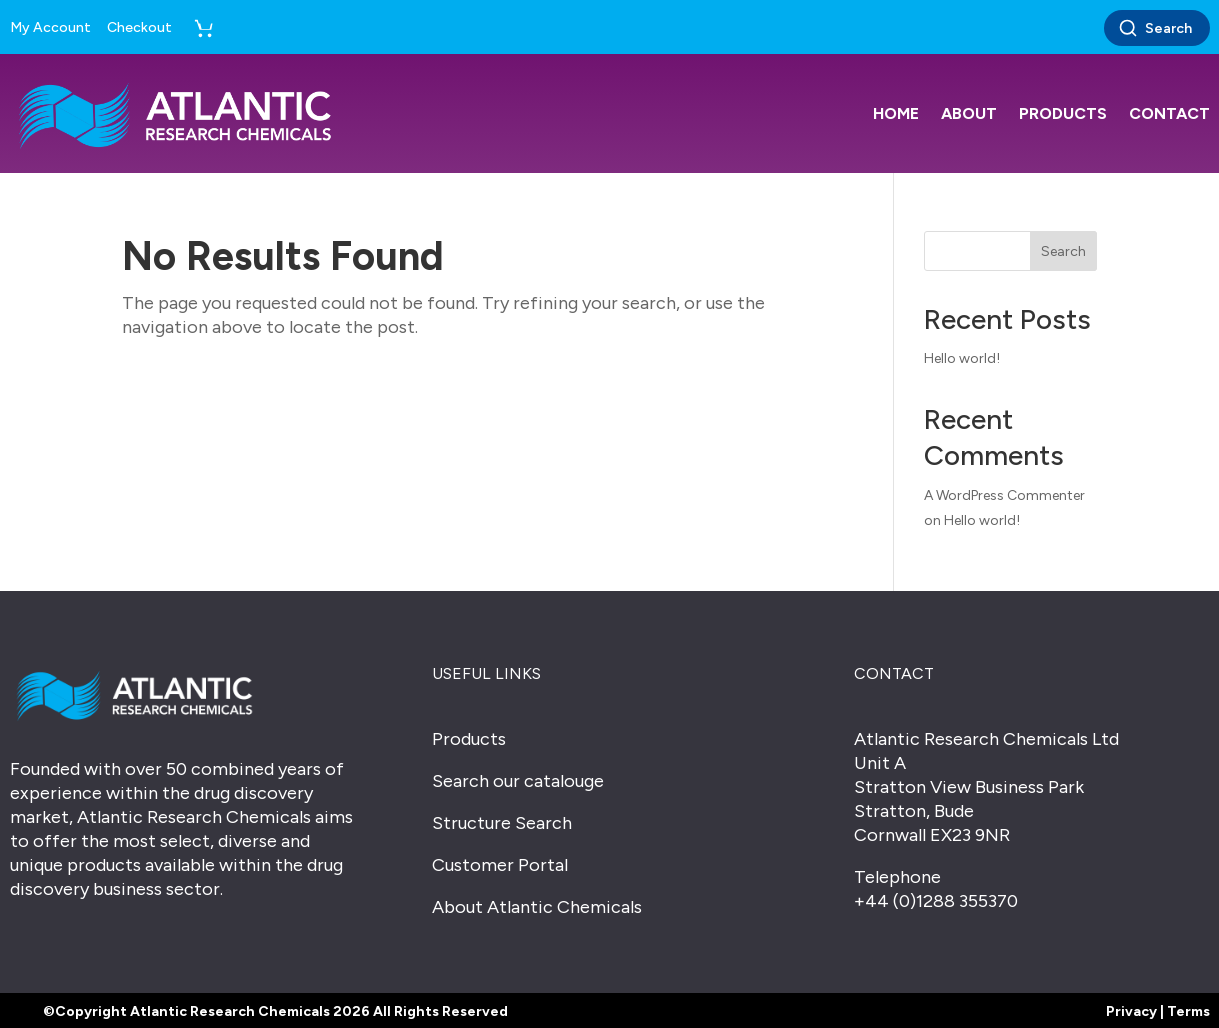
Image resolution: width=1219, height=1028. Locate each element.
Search (1155, 28)
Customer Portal (500, 865)
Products (1063, 113)
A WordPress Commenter (1004, 495)
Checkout (139, 28)
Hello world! (962, 358)
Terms (1188, 1011)
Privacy (1131, 1011)
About (969, 113)
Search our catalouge (518, 781)
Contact (1169, 113)
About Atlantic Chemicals (537, 907)
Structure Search (502, 823)
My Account (50, 28)
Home (896, 113)
